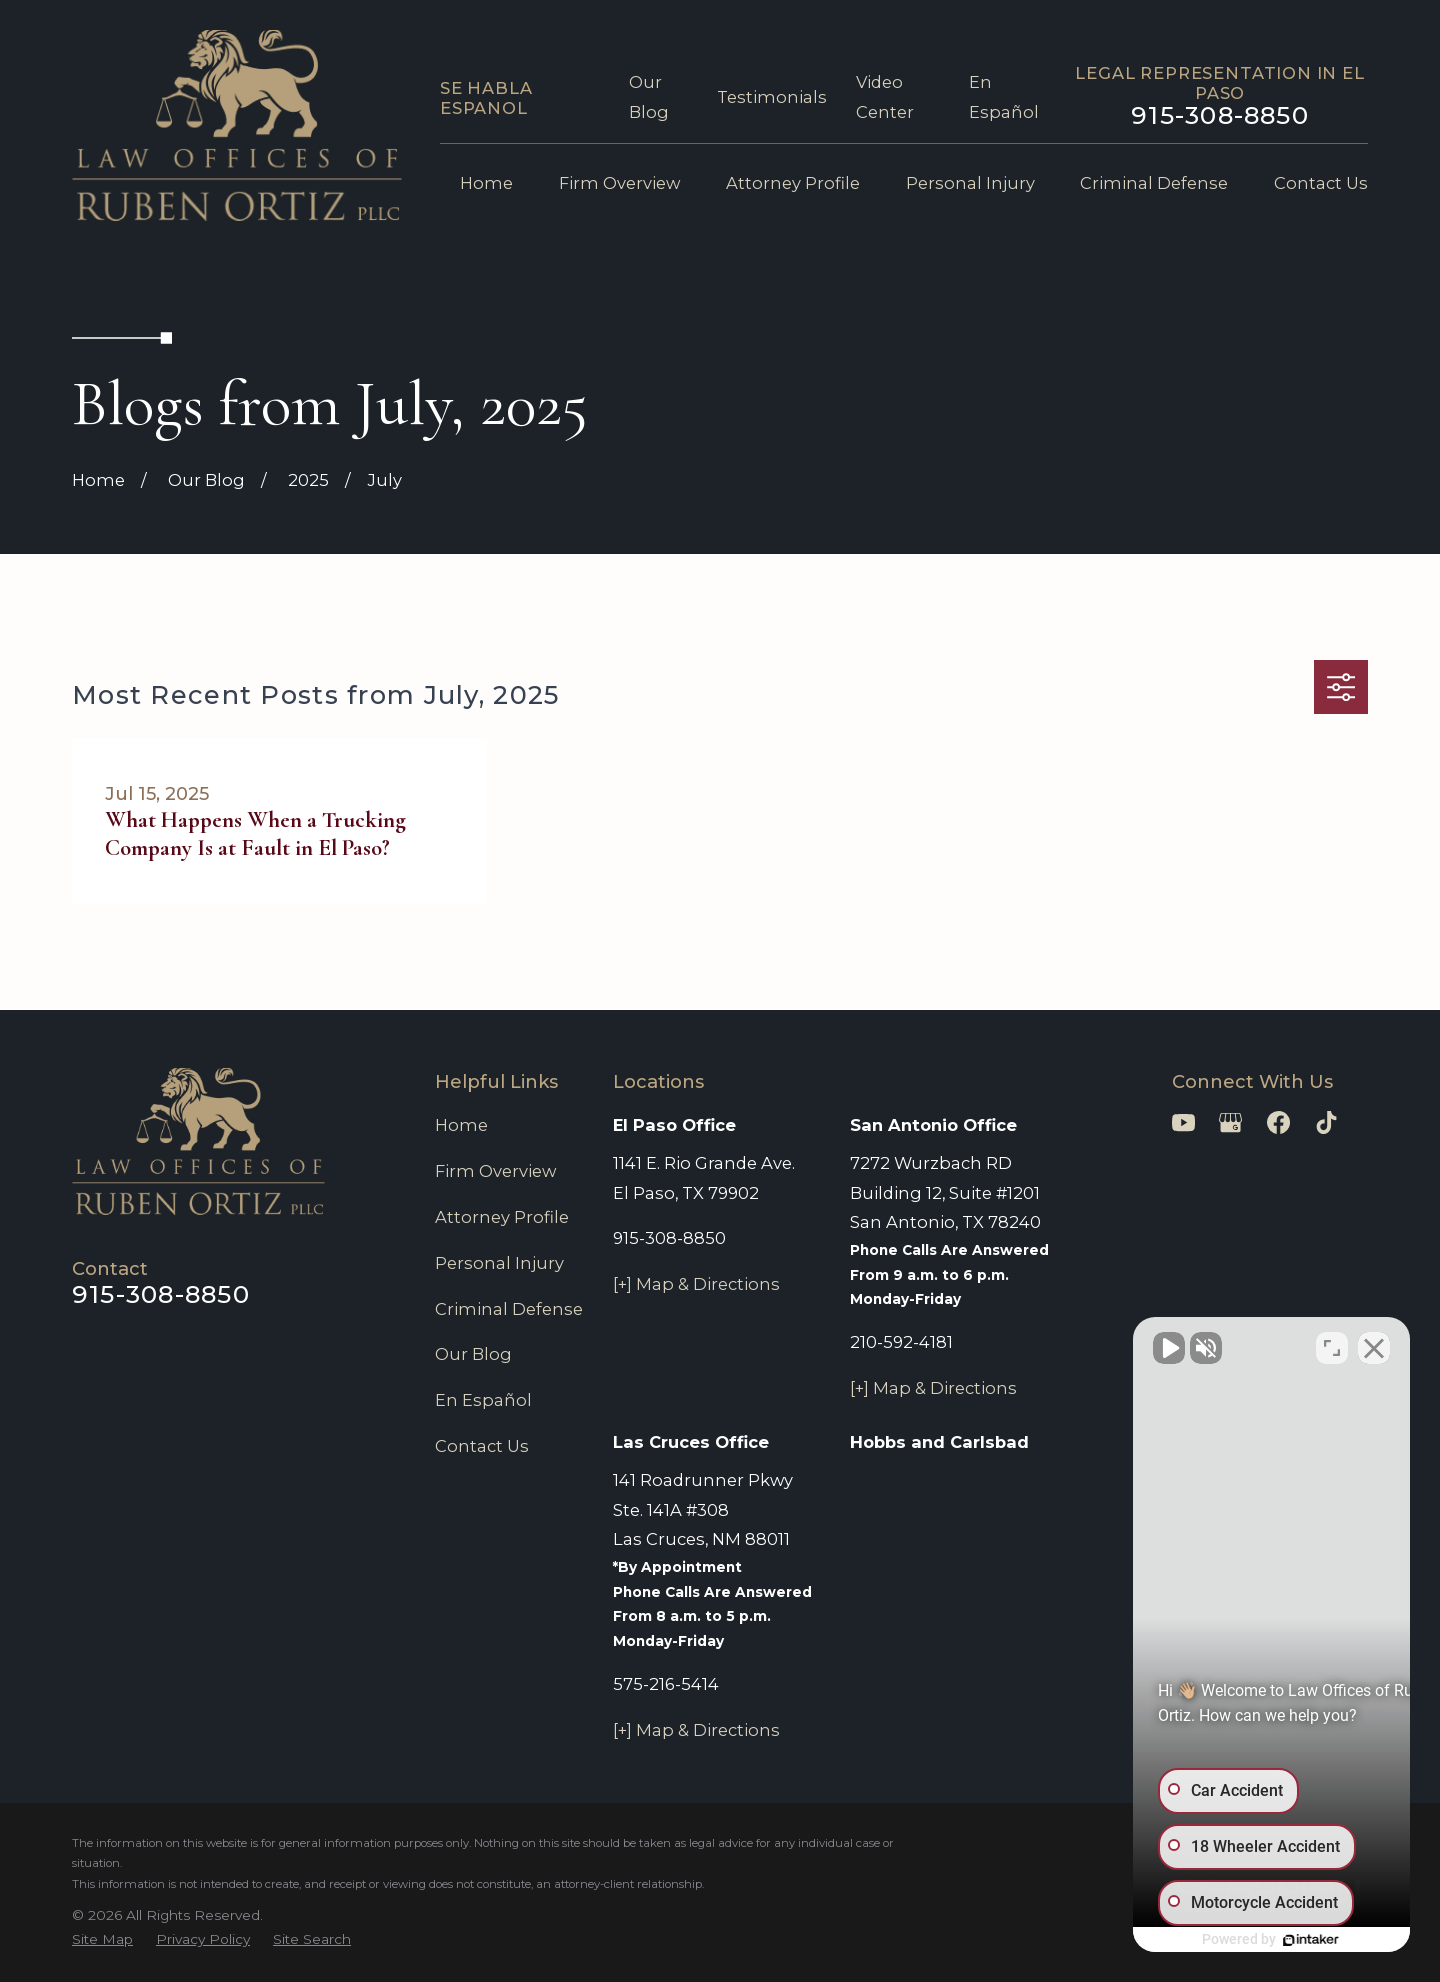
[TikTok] (1326, 1122)
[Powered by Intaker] (1270, 1940)
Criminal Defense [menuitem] (1154, 183)
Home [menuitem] (486, 183)
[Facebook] (1278, 1122)
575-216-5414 (666, 1684)
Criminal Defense (509, 1309)
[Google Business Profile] (1230, 1122)
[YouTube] (1183, 1122)
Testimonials (772, 97)
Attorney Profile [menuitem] (793, 183)
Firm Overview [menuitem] (619, 183)
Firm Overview (495, 1171)
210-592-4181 (901, 1342)
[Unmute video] (1086, 1343)
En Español (483, 1400)
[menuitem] (102, 1939)
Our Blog (473, 1354)
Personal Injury (499, 1263)
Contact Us (482, 1446)
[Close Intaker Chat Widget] (1374, 1343)
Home (461, 1125)
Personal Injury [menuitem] (970, 183)
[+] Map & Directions (696, 1284)
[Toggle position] (1332, 1343)
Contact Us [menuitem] (1321, 183)
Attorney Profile (502, 1217)
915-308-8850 (1220, 115)
